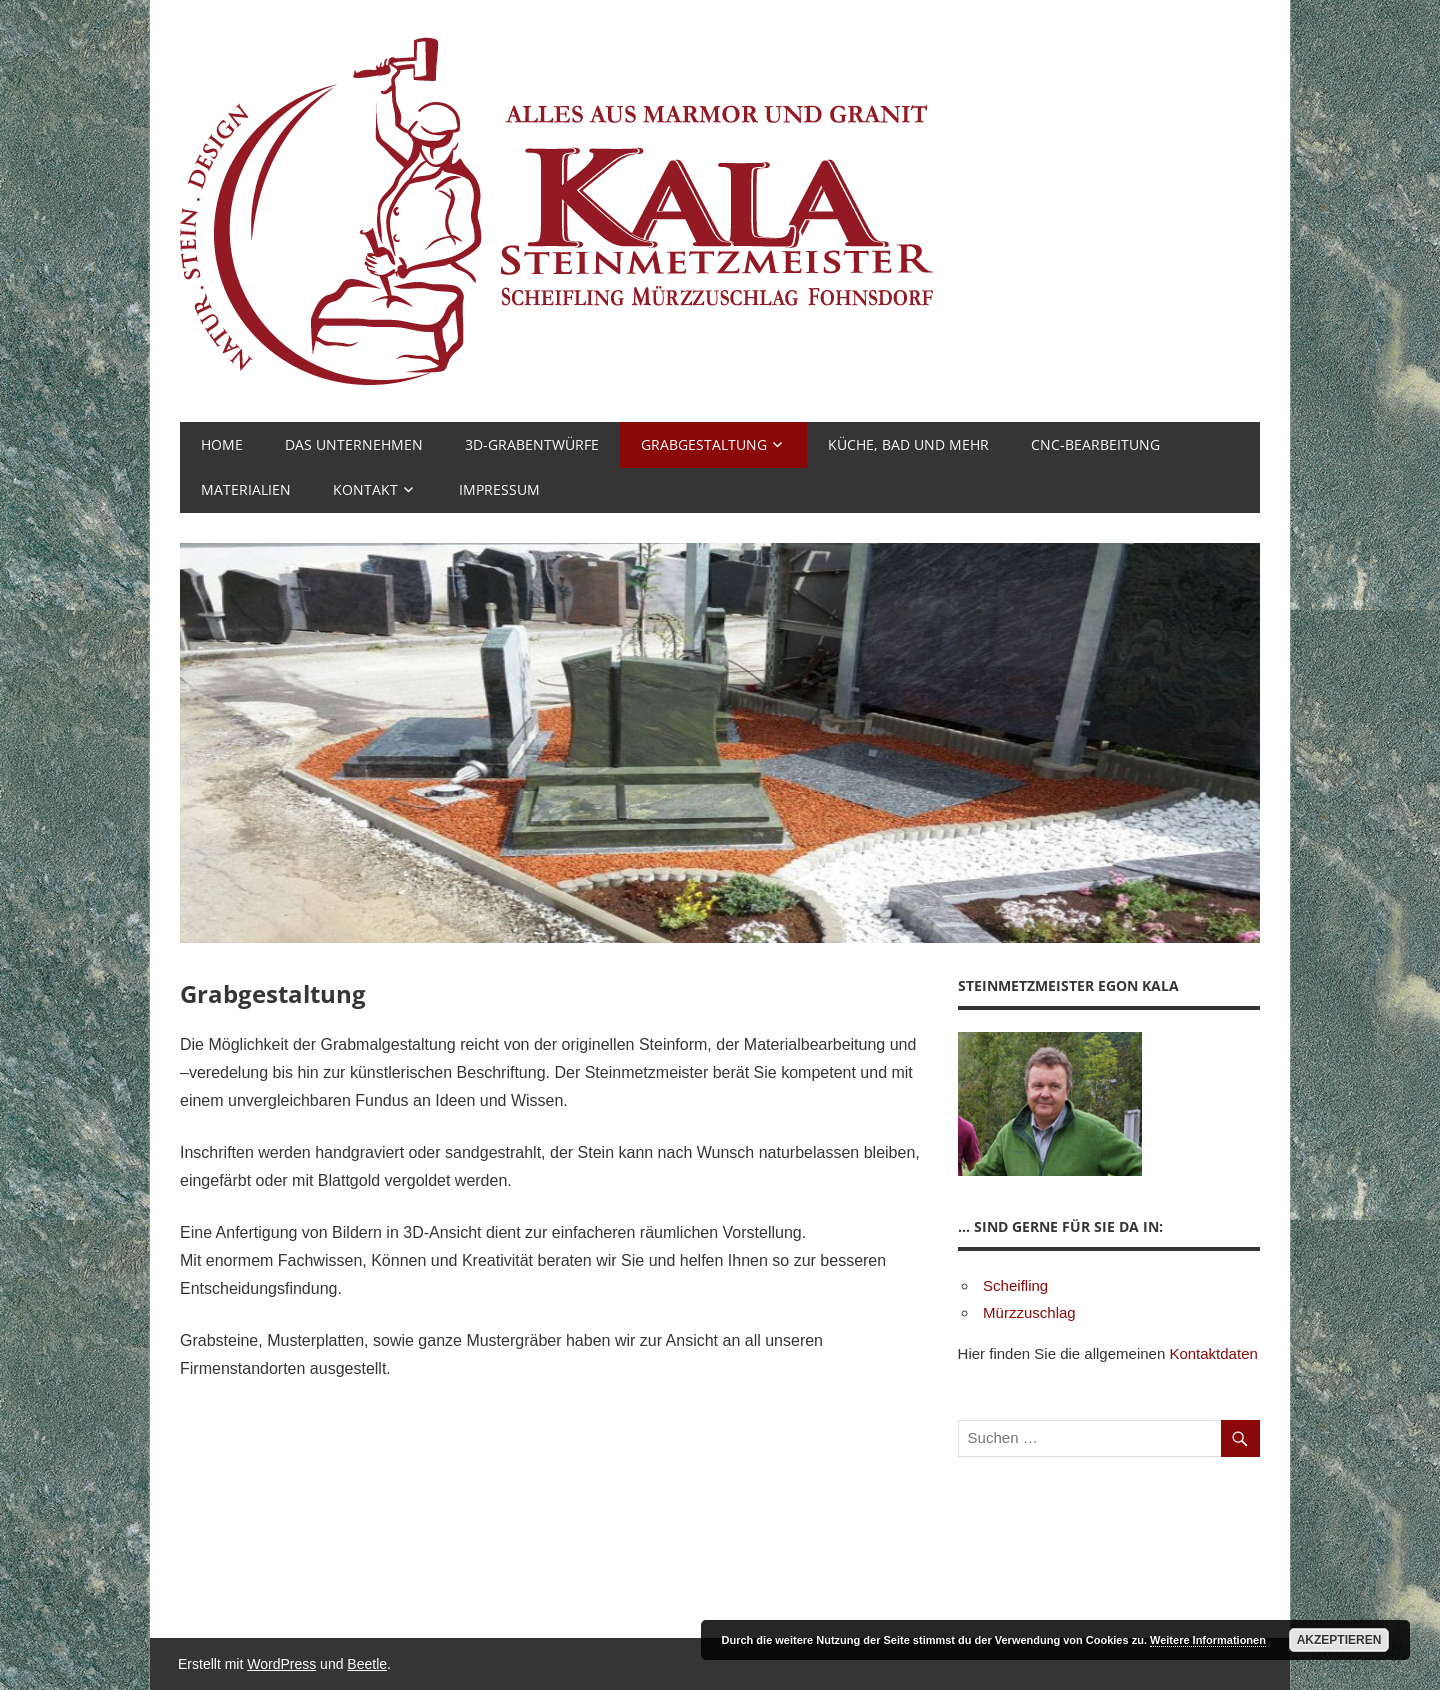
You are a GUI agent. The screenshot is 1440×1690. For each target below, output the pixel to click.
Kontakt (365, 489)
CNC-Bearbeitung (1095, 444)
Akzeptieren (1339, 1640)
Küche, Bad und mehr (908, 444)
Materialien (246, 489)
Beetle (367, 1664)
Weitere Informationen (1208, 1640)
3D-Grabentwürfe (532, 444)
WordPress (281, 1664)
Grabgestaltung (704, 444)
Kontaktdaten (1213, 1353)
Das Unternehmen (354, 444)
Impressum (499, 489)
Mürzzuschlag (1029, 1312)
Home (222, 444)
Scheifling (1015, 1285)
